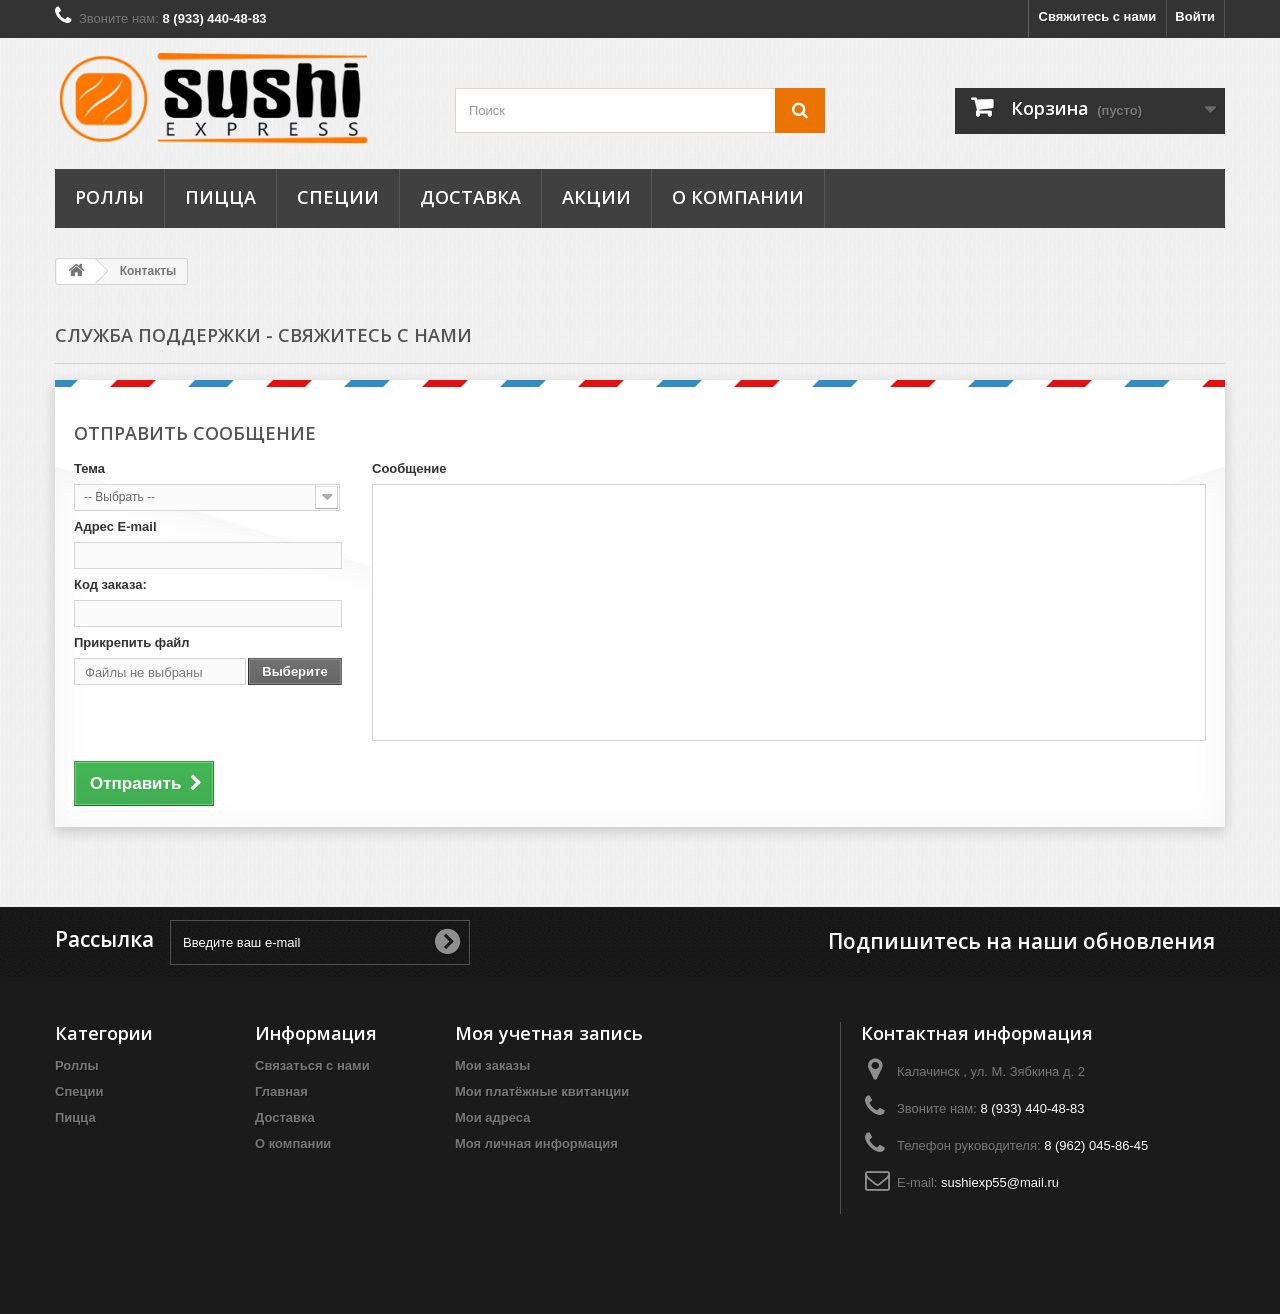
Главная (281, 1091)
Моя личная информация (536, 1143)
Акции (596, 197)
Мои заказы (492, 1065)
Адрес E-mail (115, 526)
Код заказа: (110, 584)
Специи (338, 197)
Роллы (109, 197)
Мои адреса (492, 1117)
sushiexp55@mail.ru (1000, 1182)
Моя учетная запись (549, 1033)
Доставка (470, 197)
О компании (738, 197)
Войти (1195, 16)
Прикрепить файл (132, 642)
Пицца (220, 197)
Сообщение (409, 468)
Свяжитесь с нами (1098, 16)
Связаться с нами (312, 1065)
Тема (89, 468)
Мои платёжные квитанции (542, 1091)
